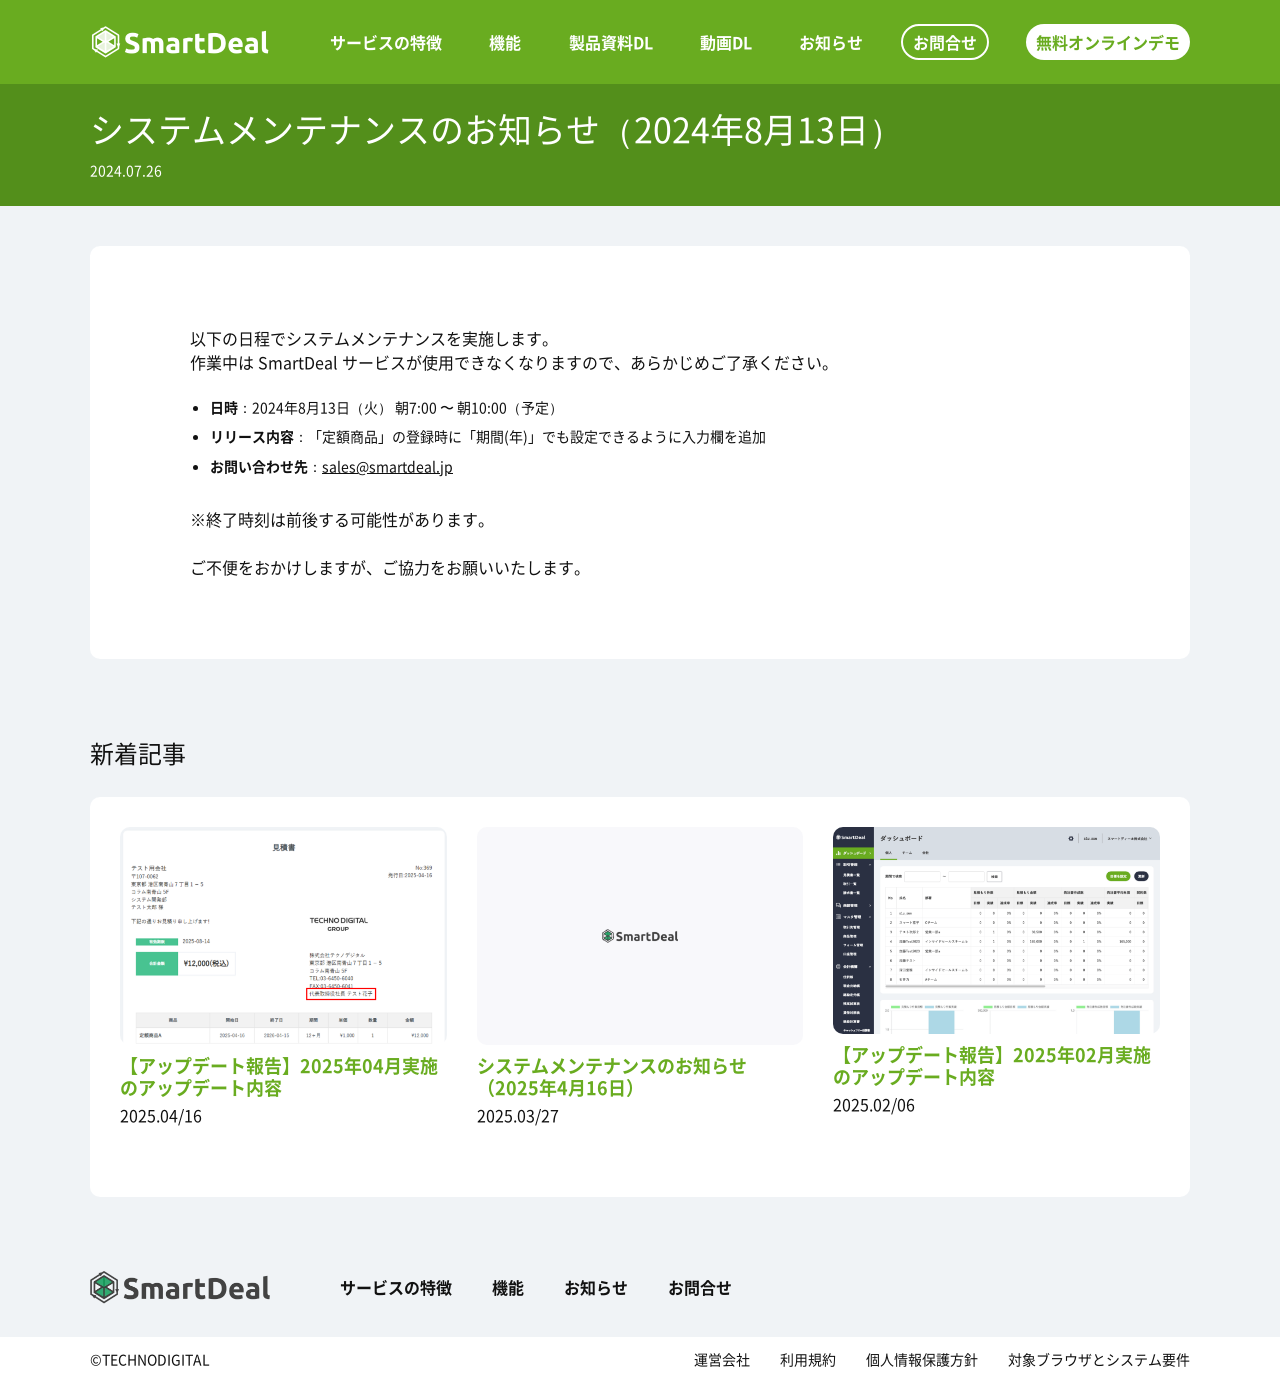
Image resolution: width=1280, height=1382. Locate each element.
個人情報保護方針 (922, 1359)
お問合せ (945, 42)
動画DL (726, 42)
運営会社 (722, 1359)
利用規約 (808, 1359)
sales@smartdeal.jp (387, 466)
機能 (505, 42)
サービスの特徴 (386, 42)
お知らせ (831, 42)
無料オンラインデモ (1108, 42)
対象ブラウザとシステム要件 (1099, 1359)
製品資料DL (611, 42)
